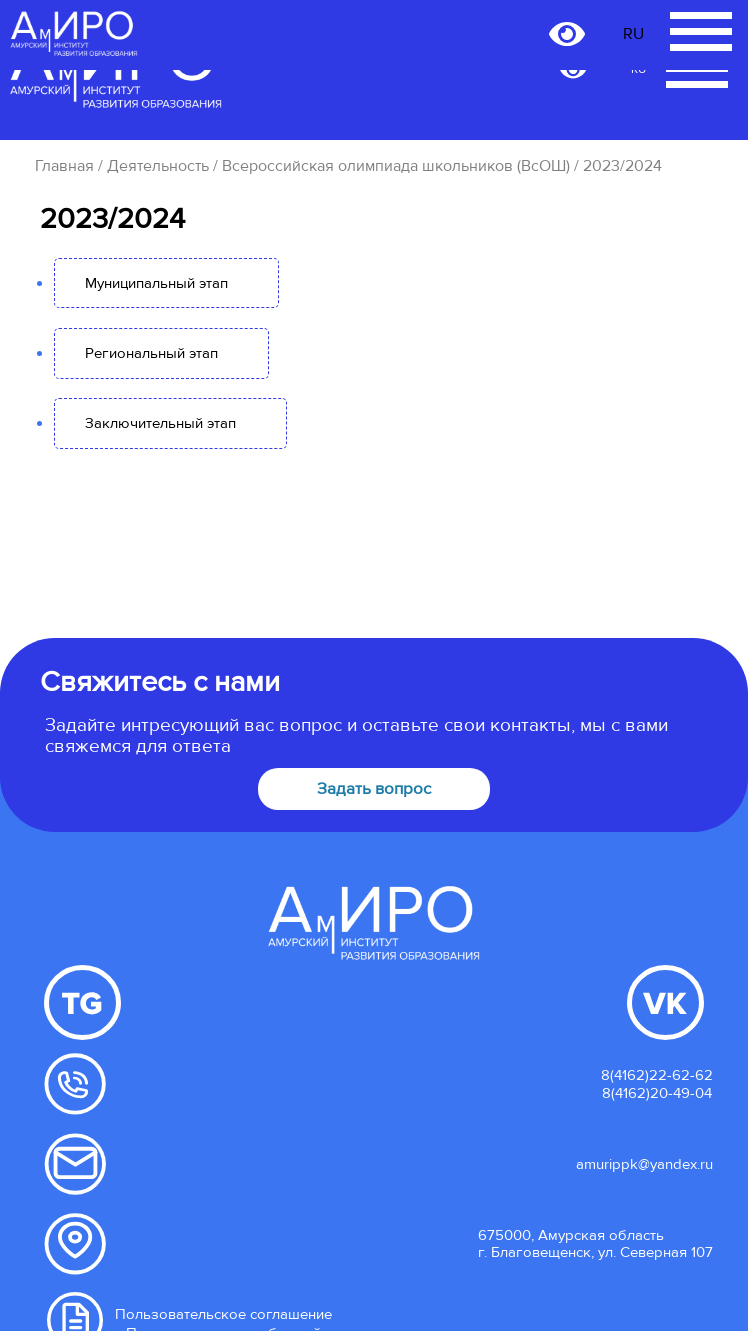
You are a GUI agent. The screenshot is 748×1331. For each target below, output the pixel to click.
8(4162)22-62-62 (657, 1075)
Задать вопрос (374, 789)
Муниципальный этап (156, 283)
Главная (64, 166)
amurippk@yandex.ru (644, 1164)
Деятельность (158, 166)
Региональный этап (151, 353)
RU (633, 34)
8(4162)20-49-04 (657, 1093)
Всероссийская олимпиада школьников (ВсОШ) (396, 166)
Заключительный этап (160, 423)
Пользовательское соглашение (223, 1314)
